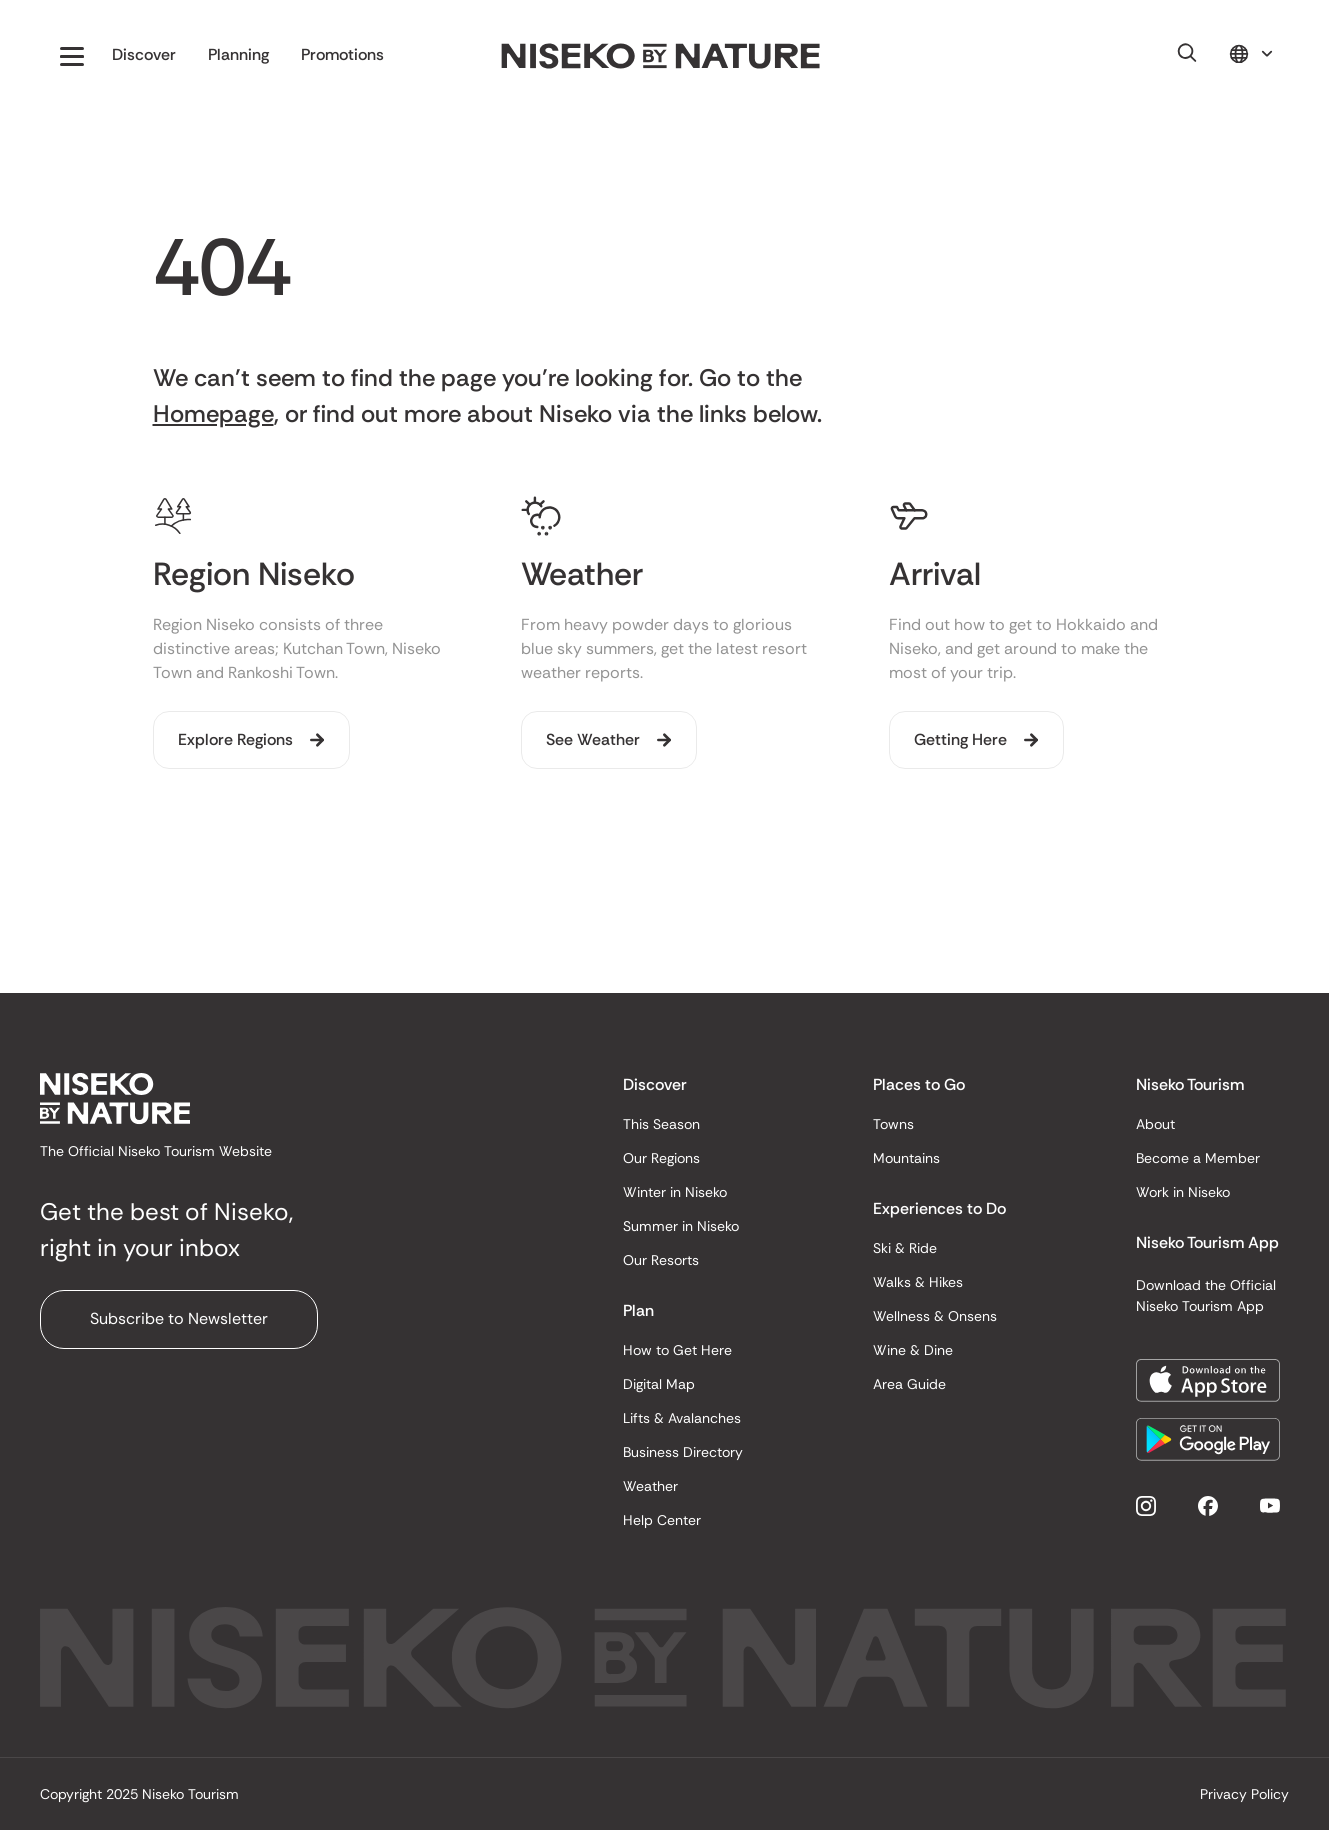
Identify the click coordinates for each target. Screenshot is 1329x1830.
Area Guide (909, 1384)
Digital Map (659, 1384)
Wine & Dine (913, 1350)
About (1155, 1124)
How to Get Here (677, 1350)
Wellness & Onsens (935, 1316)
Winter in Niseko (675, 1192)
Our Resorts (661, 1260)
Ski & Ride (905, 1248)
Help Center (662, 1520)
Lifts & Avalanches (682, 1418)
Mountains (906, 1158)
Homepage (213, 413)
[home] (661, 56)
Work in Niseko (1183, 1192)
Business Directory (683, 1452)
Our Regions (661, 1158)
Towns (893, 1124)
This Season (661, 1124)
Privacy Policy (1244, 1794)
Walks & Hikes (918, 1282)
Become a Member (1198, 1158)
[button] (72, 56)
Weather (650, 1486)
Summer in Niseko (681, 1226)
